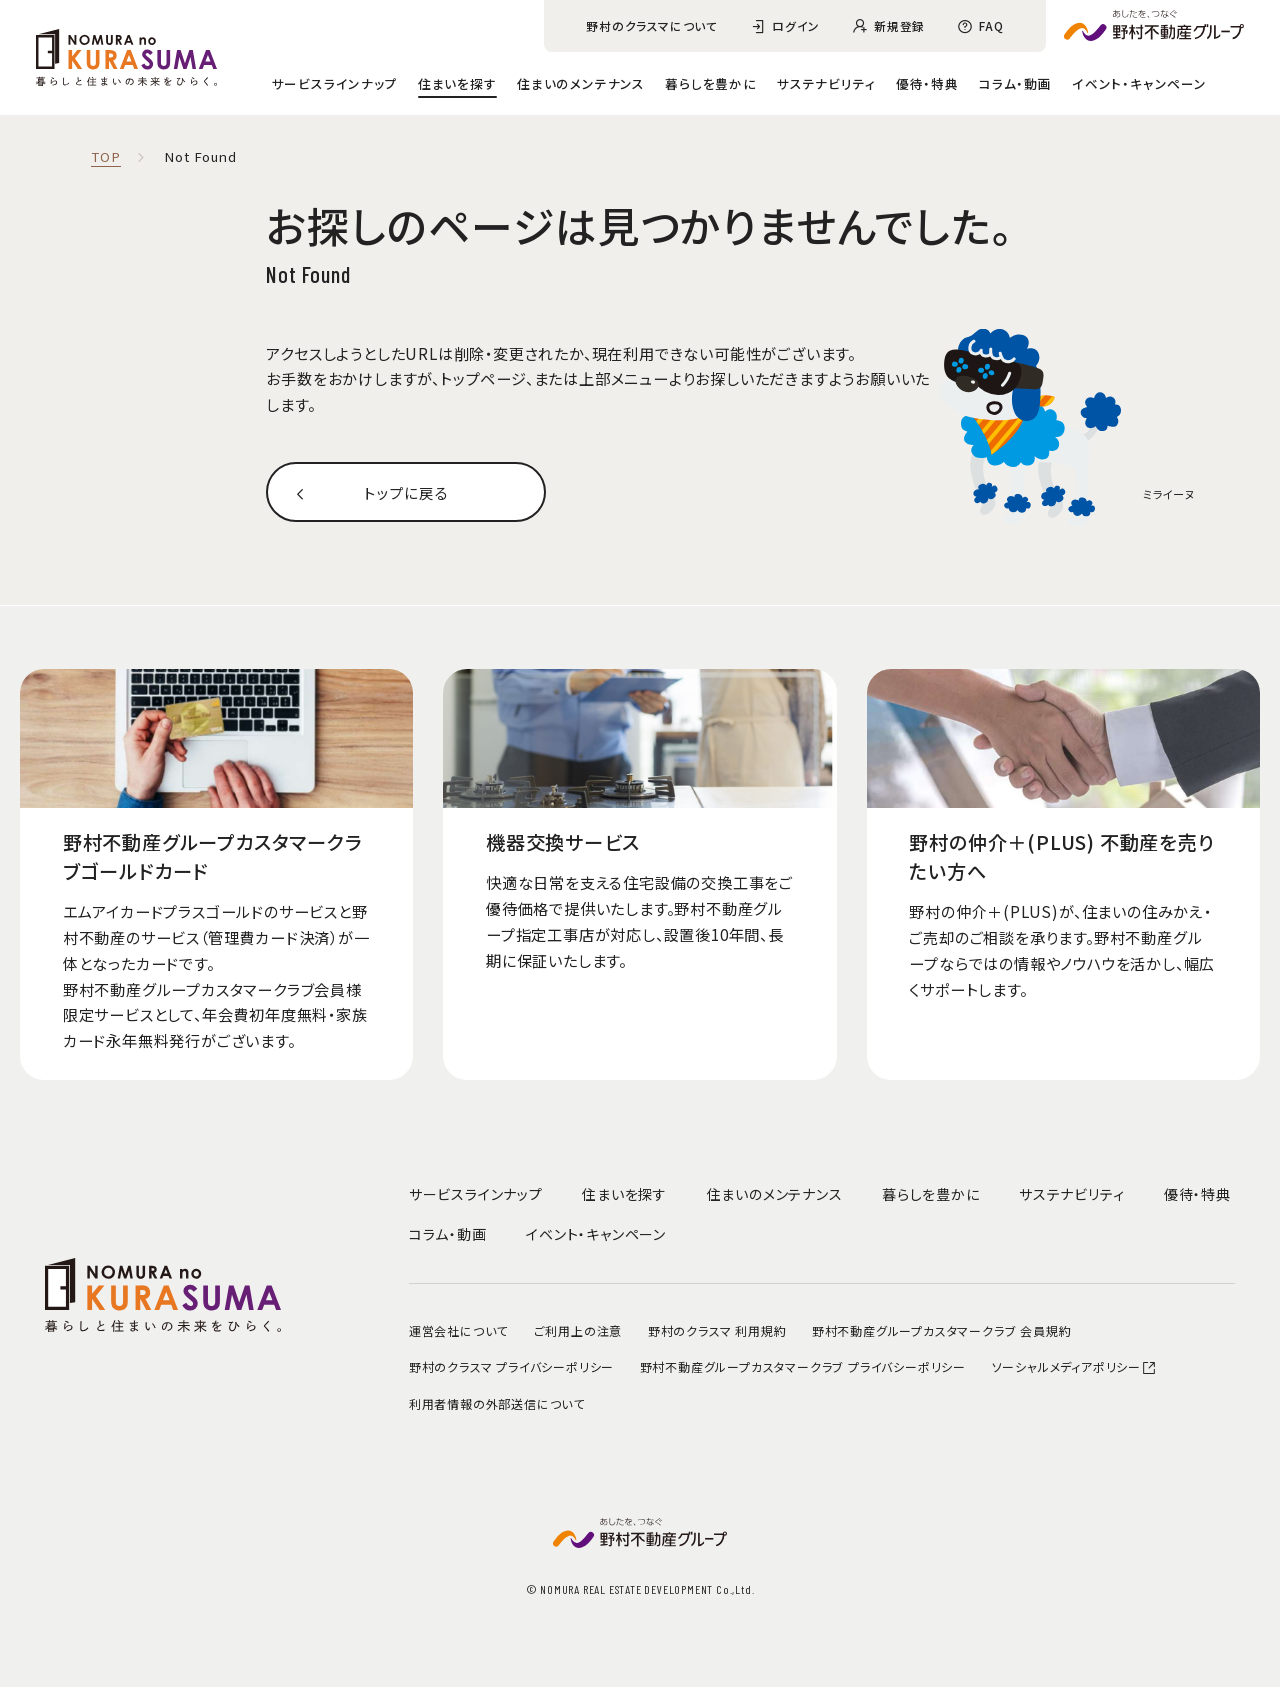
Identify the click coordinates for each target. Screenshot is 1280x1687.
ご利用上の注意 (578, 1330)
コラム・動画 (1015, 83)
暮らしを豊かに (711, 83)
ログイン (796, 25)
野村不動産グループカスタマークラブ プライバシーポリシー (803, 1366)
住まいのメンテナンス (581, 83)
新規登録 (899, 25)
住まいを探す (457, 83)
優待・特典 (927, 83)
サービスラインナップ (335, 83)
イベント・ (1139, 83)
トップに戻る (406, 492)
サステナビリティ (826, 83)
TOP (105, 157)
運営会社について (458, 1330)
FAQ (991, 25)
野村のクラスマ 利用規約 (717, 1330)
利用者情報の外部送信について (497, 1403)
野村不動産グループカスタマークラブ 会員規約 (942, 1330)
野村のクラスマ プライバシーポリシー (511, 1366)
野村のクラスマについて (652, 25)
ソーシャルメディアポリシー (1075, 1366)
